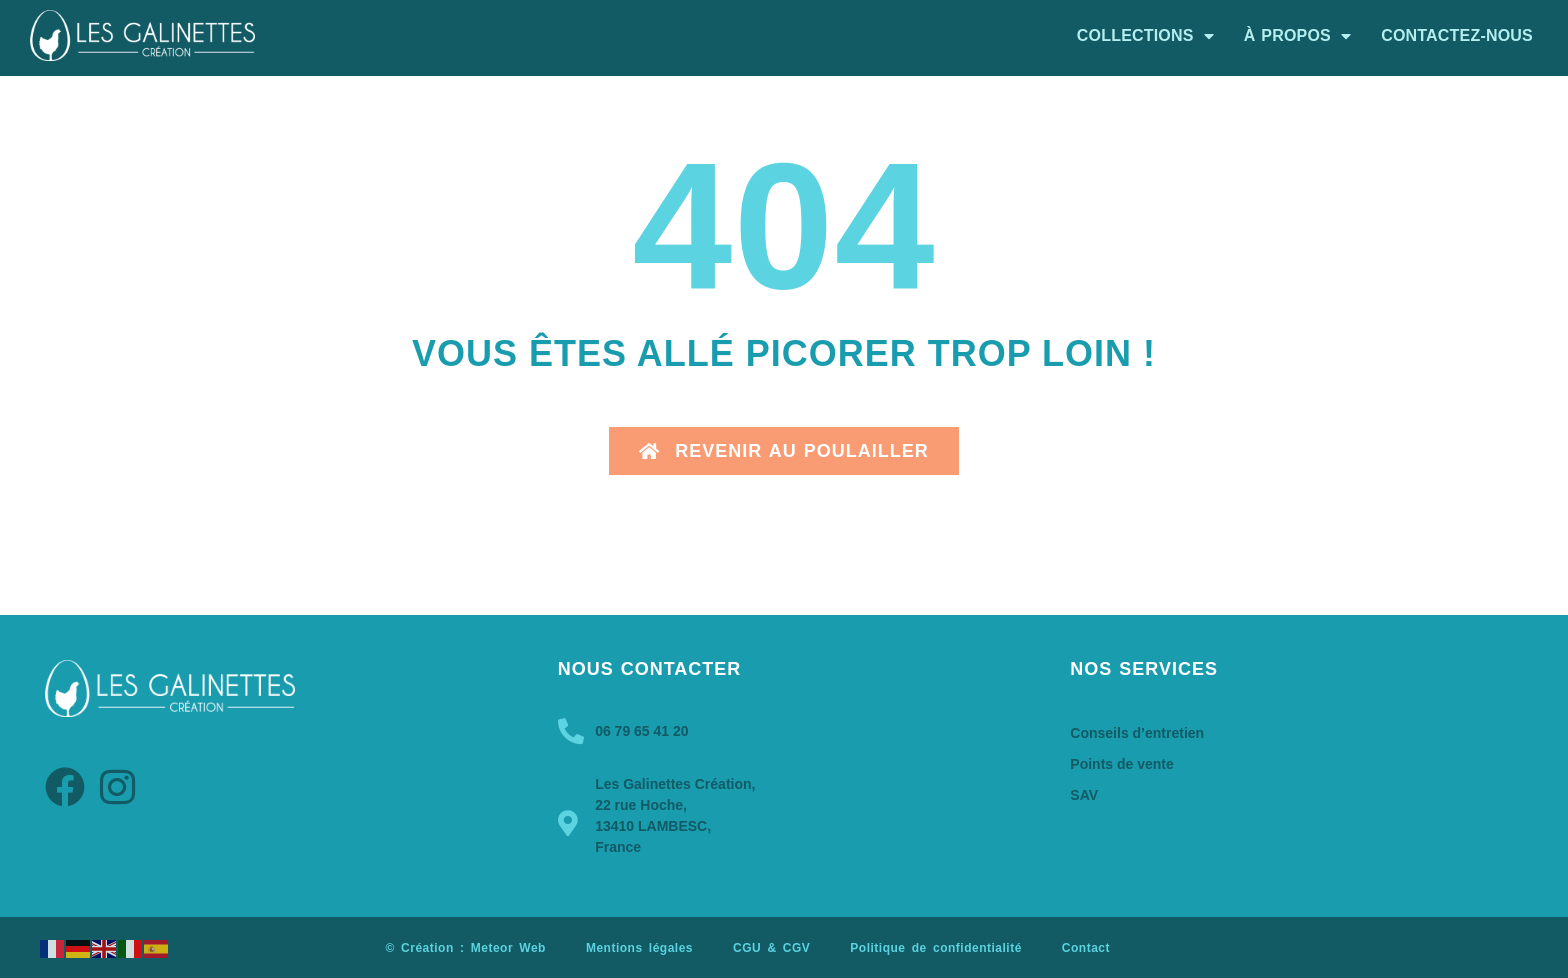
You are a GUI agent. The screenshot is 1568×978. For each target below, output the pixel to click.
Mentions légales (639, 948)
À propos (1297, 36)
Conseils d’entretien (1137, 733)
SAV (1084, 795)
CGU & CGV (771, 948)
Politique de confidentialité (935, 948)
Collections (1145, 36)
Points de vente (1121, 764)
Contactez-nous (1457, 35)
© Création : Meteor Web (466, 948)
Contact (1086, 948)
